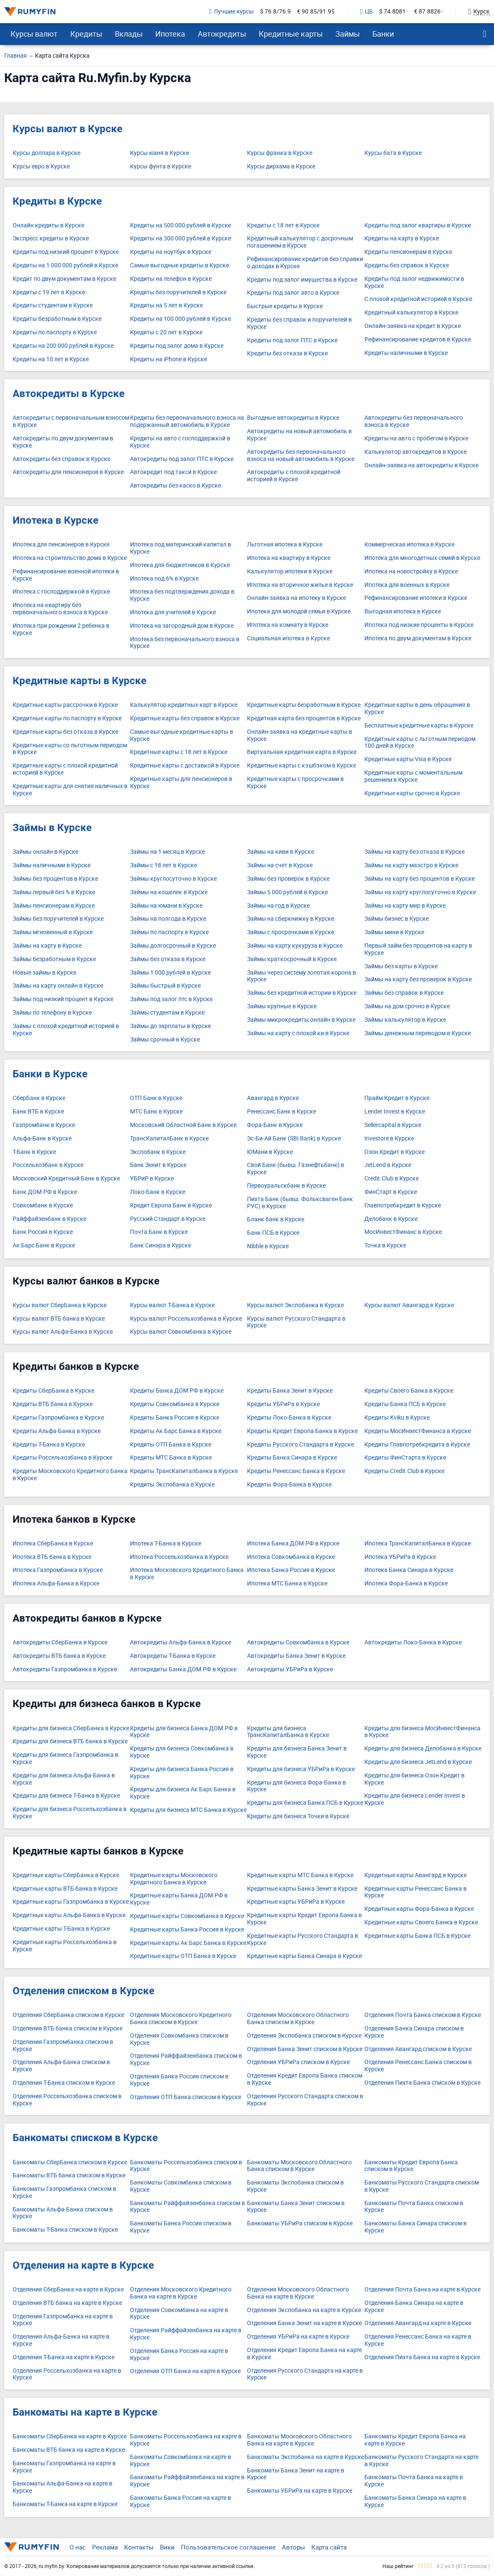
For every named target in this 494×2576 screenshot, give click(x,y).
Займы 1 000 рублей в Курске (170, 972)
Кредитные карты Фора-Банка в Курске (419, 1909)
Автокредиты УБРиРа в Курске (290, 1669)
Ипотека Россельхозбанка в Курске (179, 1557)
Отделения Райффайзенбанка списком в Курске (186, 2059)
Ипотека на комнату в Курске (287, 625)
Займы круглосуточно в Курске (173, 878)
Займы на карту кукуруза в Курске (295, 945)
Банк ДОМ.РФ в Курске (45, 1192)
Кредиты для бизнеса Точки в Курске (298, 1816)
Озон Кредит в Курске (394, 1152)
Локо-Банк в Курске (157, 1192)
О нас (77, 2547)
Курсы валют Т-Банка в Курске (172, 1305)
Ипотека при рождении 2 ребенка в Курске (61, 629)
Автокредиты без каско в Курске (175, 485)
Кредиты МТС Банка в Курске (171, 1457)
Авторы (293, 2547)
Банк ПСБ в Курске (273, 1232)
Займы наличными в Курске (51, 865)
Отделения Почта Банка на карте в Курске (422, 2289)
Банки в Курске (50, 1074)
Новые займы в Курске (44, 972)
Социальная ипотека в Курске (288, 638)
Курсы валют (34, 34)
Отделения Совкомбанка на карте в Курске (179, 2314)
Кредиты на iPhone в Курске (168, 359)
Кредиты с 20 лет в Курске (166, 332)
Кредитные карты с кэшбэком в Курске (301, 765)
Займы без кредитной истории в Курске (301, 992)
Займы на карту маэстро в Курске (411, 865)
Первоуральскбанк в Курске (286, 1185)
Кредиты (86, 34)
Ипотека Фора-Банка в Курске (406, 1583)
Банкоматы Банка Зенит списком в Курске (296, 2207)
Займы (347, 34)
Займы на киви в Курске (280, 851)
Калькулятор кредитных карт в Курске (183, 705)
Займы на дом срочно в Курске (407, 1006)
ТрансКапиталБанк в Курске (169, 1138)
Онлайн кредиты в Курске (48, 225)
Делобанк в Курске (390, 1219)
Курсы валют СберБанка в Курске (59, 1305)
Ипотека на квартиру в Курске (288, 558)
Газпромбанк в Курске (44, 1125)
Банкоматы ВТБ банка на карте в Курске (69, 2449)
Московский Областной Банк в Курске (183, 1125)
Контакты (139, 2547)
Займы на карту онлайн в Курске (58, 985)
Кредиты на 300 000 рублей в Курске (180, 238)
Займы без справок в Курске (404, 992)
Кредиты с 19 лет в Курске (49, 292)
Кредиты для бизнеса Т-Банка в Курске (66, 1795)
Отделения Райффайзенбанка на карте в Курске (186, 2334)
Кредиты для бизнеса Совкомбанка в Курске (182, 1752)
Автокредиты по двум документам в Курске (63, 442)
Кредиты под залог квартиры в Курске (417, 225)
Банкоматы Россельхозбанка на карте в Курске (186, 2440)
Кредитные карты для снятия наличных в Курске (70, 790)
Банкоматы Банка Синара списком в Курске (415, 2227)
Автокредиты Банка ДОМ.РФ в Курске (183, 1669)
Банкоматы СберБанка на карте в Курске (70, 2436)
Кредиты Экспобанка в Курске (172, 1484)
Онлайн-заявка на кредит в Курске (412, 326)
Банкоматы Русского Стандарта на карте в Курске (421, 2460)
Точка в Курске (385, 1245)
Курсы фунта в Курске (160, 166)
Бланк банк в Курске (275, 1219)
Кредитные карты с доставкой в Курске (184, 765)
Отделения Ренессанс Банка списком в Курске (418, 2066)
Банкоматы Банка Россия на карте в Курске (180, 2501)
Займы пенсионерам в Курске (54, 905)
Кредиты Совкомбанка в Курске (174, 1404)
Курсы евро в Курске (41, 166)
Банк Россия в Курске (43, 1232)
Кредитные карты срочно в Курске (412, 793)
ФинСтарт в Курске (390, 1192)
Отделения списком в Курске (83, 1991)
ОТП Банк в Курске (156, 1098)
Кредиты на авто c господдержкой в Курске (180, 442)
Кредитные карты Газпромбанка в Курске (71, 1901)
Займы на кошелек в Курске (168, 892)
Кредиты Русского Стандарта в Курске (300, 1444)
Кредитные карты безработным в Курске (304, 705)
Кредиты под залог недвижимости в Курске (414, 282)
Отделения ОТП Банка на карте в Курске (185, 2371)
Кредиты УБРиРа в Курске (283, 1404)
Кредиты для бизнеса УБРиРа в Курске (301, 1769)
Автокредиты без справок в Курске (61, 459)
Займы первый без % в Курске (54, 892)
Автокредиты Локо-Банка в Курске (413, 1642)
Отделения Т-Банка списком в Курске (64, 2082)
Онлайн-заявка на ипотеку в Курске (296, 598)
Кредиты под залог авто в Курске (293, 292)
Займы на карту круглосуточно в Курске (420, 892)
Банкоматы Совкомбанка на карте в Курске (180, 2460)
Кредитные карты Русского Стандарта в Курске (302, 1939)
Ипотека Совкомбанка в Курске (291, 1557)
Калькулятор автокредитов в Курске (415, 452)
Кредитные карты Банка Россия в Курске (187, 1929)
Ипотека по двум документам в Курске (417, 638)
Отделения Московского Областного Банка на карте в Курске (298, 2293)
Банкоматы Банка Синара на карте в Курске (415, 2501)
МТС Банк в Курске (156, 1111)
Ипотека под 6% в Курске (164, 578)
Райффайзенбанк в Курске (49, 1219)
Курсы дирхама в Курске (281, 166)
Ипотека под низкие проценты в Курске (418, 625)
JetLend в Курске (387, 1165)
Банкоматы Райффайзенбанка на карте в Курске (187, 2481)
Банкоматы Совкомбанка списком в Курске (180, 2186)
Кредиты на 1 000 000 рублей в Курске (65, 265)
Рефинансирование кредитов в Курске (417, 339)
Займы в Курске (52, 828)
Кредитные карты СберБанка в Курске (66, 1875)
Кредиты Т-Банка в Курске (49, 1444)
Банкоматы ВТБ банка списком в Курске (69, 2175)
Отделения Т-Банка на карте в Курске (63, 2357)
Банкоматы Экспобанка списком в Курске (295, 2186)
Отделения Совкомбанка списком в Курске (179, 2039)
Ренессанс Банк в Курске (281, 1111)
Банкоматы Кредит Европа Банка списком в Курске (411, 2166)
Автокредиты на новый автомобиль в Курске (299, 435)
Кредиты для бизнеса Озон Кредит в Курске (414, 1779)
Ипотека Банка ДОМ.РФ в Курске (293, 1543)
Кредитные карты (291, 34)
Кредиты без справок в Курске (406, 265)
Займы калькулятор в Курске (405, 1019)
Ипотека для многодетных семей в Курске (422, 558)
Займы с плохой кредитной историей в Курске (66, 1030)
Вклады (129, 34)
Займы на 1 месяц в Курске (167, 851)
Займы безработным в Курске (54, 959)
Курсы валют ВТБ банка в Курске (59, 1318)
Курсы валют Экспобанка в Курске (295, 1305)
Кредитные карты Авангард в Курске (415, 1875)
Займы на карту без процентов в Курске (419, 878)
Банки (383, 34)
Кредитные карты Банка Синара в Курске (304, 1956)
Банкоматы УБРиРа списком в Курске (300, 2223)
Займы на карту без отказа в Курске (414, 851)
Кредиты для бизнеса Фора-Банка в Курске (296, 1786)
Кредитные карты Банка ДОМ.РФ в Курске (179, 1899)
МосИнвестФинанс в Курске (403, 1232)
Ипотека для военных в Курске (406, 585)
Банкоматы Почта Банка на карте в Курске (413, 2481)
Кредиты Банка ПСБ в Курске (405, 1404)
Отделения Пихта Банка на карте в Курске (422, 2357)
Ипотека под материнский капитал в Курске (180, 548)
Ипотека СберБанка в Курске (53, 1543)
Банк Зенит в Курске (158, 1165)
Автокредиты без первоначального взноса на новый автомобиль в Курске (300, 455)
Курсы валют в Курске (67, 129)
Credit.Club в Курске (391, 1178)
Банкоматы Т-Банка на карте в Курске (65, 2504)
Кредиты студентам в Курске (53, 305)
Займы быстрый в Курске (165, 985)
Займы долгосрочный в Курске (173, 945)
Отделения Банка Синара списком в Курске (414, 2032)
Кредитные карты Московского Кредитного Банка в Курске (174, 1879)
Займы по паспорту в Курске (169, 932)
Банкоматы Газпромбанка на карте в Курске (64, 2467)
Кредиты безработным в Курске (57, 318)
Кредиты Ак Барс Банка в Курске (175, 1431)
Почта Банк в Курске (159, 1232)
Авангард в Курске (273, 1098)
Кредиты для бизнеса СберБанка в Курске (71, 1728)
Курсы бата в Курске (393, 153)
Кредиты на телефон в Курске (171, 278)
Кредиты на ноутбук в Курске (170, 252)
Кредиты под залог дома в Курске (176, 345)
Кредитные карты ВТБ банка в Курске (65, 1888)
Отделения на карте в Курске (83, 2265)
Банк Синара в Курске (160, 1245)
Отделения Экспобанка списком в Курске (304, 2035)
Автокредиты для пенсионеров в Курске (68, 472)
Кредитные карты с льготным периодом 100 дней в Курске (419, 742)
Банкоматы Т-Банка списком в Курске (65, 2229)
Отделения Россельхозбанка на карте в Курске (67, 2374)
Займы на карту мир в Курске (405, 905)
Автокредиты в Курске (69, 394)
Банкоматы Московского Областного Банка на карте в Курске (299, 2440)
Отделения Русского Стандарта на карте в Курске (305, 2374)
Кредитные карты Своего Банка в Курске (421, 1922)
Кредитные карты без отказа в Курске (65, 731)
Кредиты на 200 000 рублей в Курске (63, 345)
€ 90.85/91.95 (316, 11)
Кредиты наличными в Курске (406, 353)
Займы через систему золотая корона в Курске (301, 976)
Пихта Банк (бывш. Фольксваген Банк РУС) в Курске (300, 1203)
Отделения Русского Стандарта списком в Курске (305, 2100)
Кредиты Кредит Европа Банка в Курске (302, 1431)
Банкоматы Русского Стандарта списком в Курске (421, 2186)
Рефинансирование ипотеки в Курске (415, 598)
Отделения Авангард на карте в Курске (417, 2323)
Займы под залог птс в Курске (171, 999)
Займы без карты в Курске (401, 966)
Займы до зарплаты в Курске (170, 1026)
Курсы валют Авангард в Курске (409, 1305)
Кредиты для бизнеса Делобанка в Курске (422, 1748)
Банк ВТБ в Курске (38, 1111)
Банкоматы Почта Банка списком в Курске (413, 2207)
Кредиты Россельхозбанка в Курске (62, 1457)
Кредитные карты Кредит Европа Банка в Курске (304, 1919)
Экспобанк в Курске (158, 1152)
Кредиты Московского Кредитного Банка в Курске (70, 1475)
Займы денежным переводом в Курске (417, 1033)
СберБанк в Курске (39, 1098)
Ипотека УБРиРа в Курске (400, 1557)
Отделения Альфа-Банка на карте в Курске (61, 2340)
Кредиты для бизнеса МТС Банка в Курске (188, 1810)
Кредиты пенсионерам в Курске (408, 252)
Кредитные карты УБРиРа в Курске (296, 1901)
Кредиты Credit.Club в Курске (404, 1471)
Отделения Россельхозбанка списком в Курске (67, 2100)
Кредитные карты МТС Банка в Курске (300, 1875)
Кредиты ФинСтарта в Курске (405, 1457)
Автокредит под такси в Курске (173, 472)
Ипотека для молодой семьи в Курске (299, 611)
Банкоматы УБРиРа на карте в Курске (299, 2490)
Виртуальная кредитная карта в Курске (301, 752)
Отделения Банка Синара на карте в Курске (413, 2306)
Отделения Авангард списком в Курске (418, 2049)
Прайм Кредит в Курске (396, 1098)
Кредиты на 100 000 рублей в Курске (180, 318)
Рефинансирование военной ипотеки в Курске (66, 575)
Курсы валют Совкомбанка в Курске (180, 1331)
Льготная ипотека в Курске (284, 544)
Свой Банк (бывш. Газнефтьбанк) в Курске (295, 1168)
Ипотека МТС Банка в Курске (287, 1583)
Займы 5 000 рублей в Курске (287, 892)
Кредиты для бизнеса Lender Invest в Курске (414, 1799)
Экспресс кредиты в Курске (51, 238)
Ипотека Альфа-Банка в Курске (56, 1583)
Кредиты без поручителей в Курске (178, 292)
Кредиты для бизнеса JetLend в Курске (418, 1762)
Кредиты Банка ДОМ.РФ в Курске (176, 1390)
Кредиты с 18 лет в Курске (283, 225)
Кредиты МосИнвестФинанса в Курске (417, 1431)
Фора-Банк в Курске (275, 1125)
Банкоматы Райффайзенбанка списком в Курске (187, 2207)
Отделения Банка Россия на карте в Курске (179, 2354)
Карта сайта (329, 2547)
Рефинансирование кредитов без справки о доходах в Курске (305, 263)
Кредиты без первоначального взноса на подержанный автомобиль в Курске (187, 421)
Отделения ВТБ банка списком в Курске (67, 2028)
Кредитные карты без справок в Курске (184, 718)
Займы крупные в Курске (281, 1006)
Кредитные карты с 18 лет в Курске (178, 752)
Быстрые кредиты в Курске (285, 306)
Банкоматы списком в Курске (85, 2138)
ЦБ (366, 12)
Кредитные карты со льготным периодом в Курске (70, 749)
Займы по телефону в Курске (52, 1012)
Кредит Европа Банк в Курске (171, 1205)
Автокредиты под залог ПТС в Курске (182, 459)
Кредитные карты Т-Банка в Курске (61, 1928)
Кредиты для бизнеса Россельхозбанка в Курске (70, 1813)
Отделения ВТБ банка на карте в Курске (67, 2303)
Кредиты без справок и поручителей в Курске (299, 323)
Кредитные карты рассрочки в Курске (65, 705)
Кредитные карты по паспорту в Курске (67, 718)
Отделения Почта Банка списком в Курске (422, 2015)
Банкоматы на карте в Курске (85, 2412)
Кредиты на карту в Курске (401, 238)
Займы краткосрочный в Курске (292, 959)
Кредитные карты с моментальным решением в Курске (413, 776)
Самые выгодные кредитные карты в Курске (181, 735)
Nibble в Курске (268, 1246)
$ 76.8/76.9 (275, 11)
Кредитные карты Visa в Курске (408, 759)
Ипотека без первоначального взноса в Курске (184, 643)
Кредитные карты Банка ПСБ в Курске (417, 1935)
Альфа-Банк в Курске (42, 1138)
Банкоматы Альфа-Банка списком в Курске (63, 2213)
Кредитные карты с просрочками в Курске (295, 782)
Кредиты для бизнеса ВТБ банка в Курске (70, 1741)
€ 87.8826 (427, 11)
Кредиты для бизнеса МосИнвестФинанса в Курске (422, 1732)
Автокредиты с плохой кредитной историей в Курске (293, 476)
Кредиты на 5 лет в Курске (166, 305)
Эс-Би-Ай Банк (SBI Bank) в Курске (294, 1138)
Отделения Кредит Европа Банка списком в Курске (304, 2079)
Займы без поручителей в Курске (58, 918)
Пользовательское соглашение (228, 2547)
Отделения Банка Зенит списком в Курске (304, 2049)
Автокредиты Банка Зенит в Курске (296, 1656)
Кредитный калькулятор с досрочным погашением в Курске (300, 242)
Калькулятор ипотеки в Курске (289, 571)
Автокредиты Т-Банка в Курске (172, 1656)
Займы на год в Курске (278, 905)
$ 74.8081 (392, 11)
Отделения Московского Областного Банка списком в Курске (298, 2018)
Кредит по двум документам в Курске (64, 278)
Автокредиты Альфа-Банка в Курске (180, 1642)
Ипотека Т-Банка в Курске (165, 1543)
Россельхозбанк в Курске (48, 1165)
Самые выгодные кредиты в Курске (179, 265)
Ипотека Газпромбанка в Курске (58, 1570)
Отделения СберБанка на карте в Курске (68, 2289)
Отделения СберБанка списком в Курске (68, 2015)
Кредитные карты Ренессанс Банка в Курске (415, 1892)
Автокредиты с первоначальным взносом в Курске (71, 421)
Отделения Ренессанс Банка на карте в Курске (417, 2340)
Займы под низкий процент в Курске (63, 999)
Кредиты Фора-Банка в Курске (289, 1484)
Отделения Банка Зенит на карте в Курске (304, 2323)
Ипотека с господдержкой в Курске (61, 591)
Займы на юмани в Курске (166, 905)
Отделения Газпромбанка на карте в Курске (63, 2320)
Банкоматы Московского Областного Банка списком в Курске (299, 2166)
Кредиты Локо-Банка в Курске (289, 1417)
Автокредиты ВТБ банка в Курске (59, 1656)
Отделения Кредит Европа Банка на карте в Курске (304, 2354)
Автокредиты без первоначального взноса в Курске (413, 421)
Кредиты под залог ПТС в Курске (292, 340)
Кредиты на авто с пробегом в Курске (416, 438)
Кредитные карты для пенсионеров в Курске (181, 782)
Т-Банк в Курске (34, 1152)
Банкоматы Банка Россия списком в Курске (180, 2227)
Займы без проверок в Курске (288, 878)
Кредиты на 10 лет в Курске (51, 359)
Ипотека (170, 34)
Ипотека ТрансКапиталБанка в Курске (417, 1543)
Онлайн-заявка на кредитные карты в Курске (299, 735)
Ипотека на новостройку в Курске (411, 571)
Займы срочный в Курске (165, 1039)
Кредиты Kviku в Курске (397, 1417)
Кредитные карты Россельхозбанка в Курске (65, 1946)
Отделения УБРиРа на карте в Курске (298, 2336)
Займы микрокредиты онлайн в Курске (301, 1019)
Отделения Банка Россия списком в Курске (179, 2080)
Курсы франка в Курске (279, 153)
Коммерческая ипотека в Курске (409, 544)
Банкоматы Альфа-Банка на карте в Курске (62, 2487)
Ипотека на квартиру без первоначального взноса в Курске (60, 609)
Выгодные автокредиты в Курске (293, 417)
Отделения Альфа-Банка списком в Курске (61, 2066)
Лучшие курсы (231, 11)
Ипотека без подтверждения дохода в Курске (182, 595)
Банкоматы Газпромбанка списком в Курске (64, 2192)
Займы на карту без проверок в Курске (418, 979)
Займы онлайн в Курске (45, 851)
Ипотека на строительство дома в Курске (70, 558)
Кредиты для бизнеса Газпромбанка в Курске (65, 1758)
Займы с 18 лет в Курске (163, 865)
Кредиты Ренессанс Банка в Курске (296, 1471)
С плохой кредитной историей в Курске (418, 299)
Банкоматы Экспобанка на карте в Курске (305, 2457)
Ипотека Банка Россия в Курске (291, 1570)
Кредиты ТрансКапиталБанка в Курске (184, 1471)
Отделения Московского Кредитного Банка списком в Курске (180, 2018)
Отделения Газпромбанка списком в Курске (63, 2045)
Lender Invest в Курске (394, 1111)
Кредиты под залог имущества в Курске (302, 279)
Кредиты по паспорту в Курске (55, 332)
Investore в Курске (389, 1138)
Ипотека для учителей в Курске (173, 612)
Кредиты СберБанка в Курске (53, 1390)
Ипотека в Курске (55, 520)
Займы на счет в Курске (280, 865)
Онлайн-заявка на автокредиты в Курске (421, 465)
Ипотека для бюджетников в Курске (180, 565)
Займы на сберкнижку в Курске (290, 918)
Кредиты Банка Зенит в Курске (289, 1390)
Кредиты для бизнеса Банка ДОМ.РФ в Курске (184, 1732)
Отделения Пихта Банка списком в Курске (422, 2082)
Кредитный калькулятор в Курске (411, 312)
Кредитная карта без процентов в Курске (304, 718)
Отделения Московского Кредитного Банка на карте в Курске (180, 2293)
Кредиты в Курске (57, 201)
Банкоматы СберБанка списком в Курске (70, 2162)
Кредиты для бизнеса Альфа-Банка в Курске (64, 1779)
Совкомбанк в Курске (43, 1205)
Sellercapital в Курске (392, 1125)
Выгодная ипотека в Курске (402, 611)
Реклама (105, 2547)
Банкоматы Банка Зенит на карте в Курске (295, 2474)
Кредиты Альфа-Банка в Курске (57, 1431)
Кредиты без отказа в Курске (287, 353)
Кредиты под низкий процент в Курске (66, 252)
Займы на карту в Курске (47, 945)
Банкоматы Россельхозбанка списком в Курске (186, 2166)
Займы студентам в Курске (167, 1012)
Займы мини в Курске (394, 932)
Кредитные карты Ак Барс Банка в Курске (188, 1943)
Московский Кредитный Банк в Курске (66, 1178)
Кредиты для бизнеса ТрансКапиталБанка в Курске (288, 1732)
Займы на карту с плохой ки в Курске (298, 1033)
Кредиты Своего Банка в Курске (408, 1390)
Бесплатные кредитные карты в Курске (418, 725)
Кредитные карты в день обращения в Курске (417, 708)
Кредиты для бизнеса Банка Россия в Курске (182, 1773)
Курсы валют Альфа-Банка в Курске (63, 1331)
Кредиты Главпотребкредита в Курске (417, 1444)
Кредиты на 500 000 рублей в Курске (180, 225)
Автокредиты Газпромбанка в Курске (65, 1669)
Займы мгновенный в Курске (53, 932)
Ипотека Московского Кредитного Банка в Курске (187, 1573)
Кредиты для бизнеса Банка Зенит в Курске (297, 1752)
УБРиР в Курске (152, 1178)
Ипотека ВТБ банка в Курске (52, 1557)
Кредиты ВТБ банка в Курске (53, 1404)
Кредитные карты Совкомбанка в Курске (187, 1916)
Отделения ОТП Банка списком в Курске (185, 2097)
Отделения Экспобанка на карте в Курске (304, 2310)
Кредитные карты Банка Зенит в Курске (302, 1888)
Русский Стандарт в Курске (167, 1219)
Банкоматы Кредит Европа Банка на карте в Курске (415, 2440)
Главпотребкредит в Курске (402, 1205)
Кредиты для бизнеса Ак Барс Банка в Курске (183, 1793)
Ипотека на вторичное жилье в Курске (300, 585)
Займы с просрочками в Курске (290, 932)
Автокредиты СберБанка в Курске (60, 1642)
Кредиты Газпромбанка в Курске (58, 1417)
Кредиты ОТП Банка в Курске (170, 1444)
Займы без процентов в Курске (55, 878)
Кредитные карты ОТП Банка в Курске (183, 1956)
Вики (167, 2547)
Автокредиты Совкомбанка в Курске (298, 1642)
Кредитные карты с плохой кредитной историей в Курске (65, 769)
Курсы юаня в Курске (159, 153)
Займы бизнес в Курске (396, 918)
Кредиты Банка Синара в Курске (292, 1457)
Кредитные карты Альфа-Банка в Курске (69, 1915)
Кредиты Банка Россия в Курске (174, 1417)
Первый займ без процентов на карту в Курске (418, 949)
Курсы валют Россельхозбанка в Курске (186, 1318)
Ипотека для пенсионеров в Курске (61, 544)
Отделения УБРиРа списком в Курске (298, 2062)
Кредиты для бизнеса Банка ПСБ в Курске (305, 1802)
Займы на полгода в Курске (168, 918)
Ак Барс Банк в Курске (44, 1245)
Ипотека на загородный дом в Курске (182, 625)
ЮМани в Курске (270, 1152)
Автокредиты (222, 34)
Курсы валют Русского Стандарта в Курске (296, 1322)
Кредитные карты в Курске (79, 681)
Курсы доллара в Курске (46, 153)
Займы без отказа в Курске (167, 959)
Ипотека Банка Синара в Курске (408, 1570)
